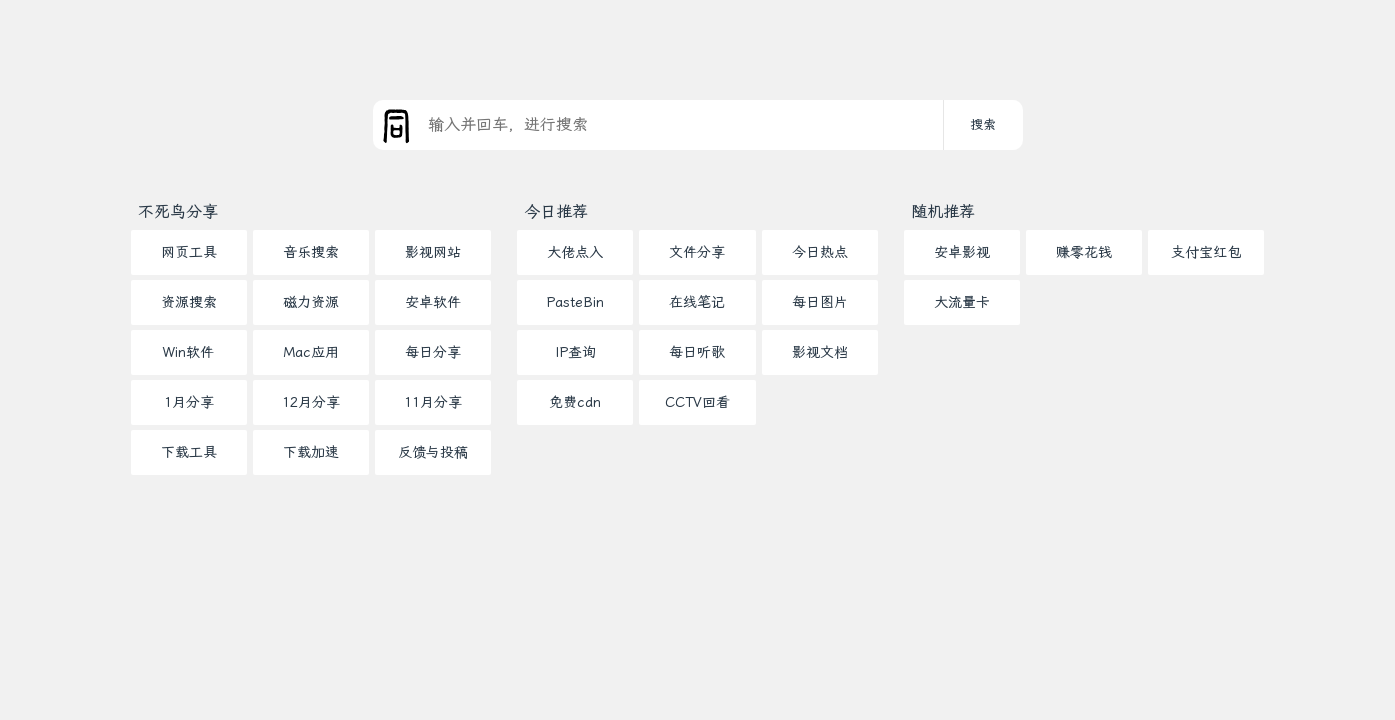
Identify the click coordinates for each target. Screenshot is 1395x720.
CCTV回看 (697, 402)
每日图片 (820, 302)
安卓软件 (433, 302)
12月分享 (311, 402)
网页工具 (189, 252)
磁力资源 (311, 302)
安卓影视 (962, 252)
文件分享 (697, 252)
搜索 (983, 124)
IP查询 (575, 352)
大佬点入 (575, 252)
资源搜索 (189, 302)
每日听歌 (697, 352)
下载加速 (311, 452)
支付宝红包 (1206, 252)
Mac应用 (311, 352)
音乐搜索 (311, 252)
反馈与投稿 (433, 452)
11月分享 (433, 402)
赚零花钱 (1084, 252)
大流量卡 (962, 302)
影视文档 (820, 352)
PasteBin (575, 302)
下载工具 (189, 452)
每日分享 (433, 352)
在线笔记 (697, 302)
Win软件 (188, 352)
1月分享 (189, 402)
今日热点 (820, 252)
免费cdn (575, 402)
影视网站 (433, 252)
